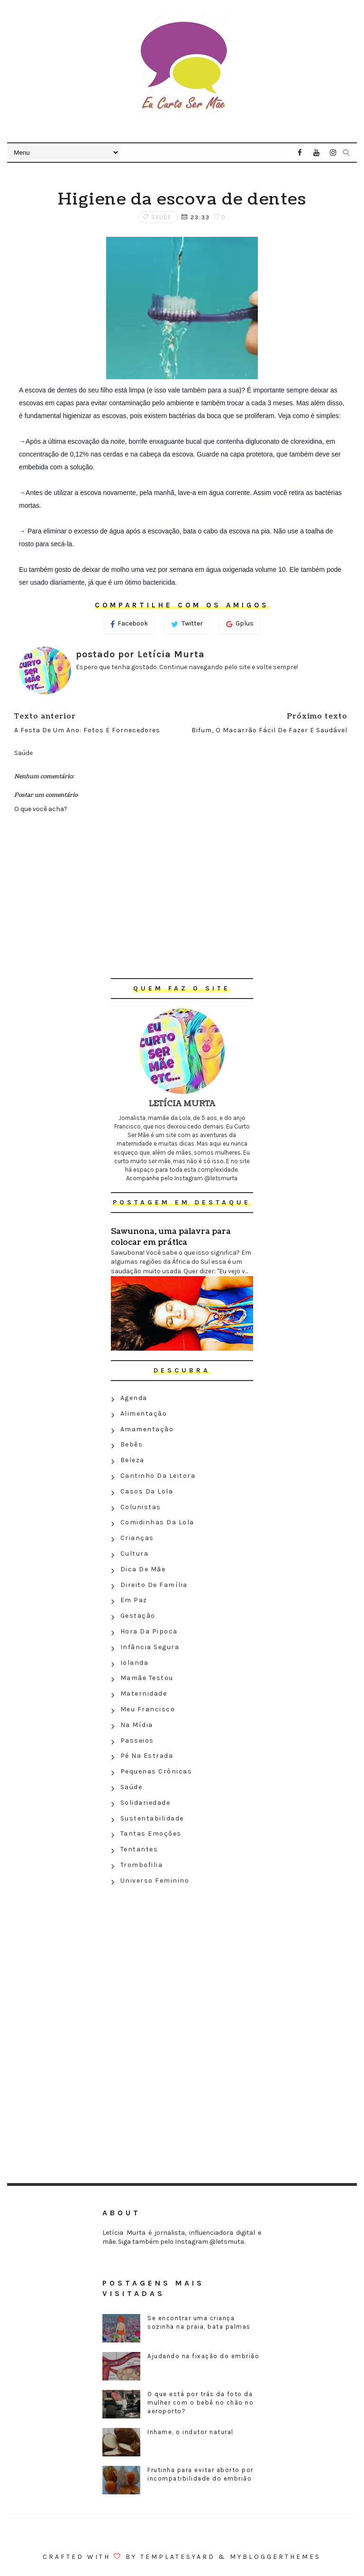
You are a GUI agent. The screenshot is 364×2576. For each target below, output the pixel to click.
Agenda (133, 1398)
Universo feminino (155, 1880)
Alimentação (143, 1413)
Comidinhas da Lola (157, 1522)
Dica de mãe (143, 1569)
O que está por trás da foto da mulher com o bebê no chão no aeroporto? (200, 2402)
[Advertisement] (182, 1957)
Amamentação (147, 1429)
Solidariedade (145, 1803)
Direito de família (154, 1585)
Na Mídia (136, 1725)
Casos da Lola (146, 1491)
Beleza (132, 1460)
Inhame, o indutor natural (190, 2432)
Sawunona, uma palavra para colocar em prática (171, 1237)
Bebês (131, 1444)
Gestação (137, 1616)
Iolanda (134, 1663)
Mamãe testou (146, 1678)
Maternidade (143, 1693)
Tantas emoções (151, 1833)
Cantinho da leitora (158, 1476)
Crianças (137, 1538)
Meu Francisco (147, 1709)
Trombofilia (141, 1865)
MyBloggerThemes (275, 2557)
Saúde (161, 217)
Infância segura (150, 1647)
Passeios (137, 1740)
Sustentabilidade (152, 1818)
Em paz (133, 1600)
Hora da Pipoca (149, 1631)
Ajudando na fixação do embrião (203, 2356)
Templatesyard (177, 2557)
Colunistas (140, 1507)
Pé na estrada (146, 1756)
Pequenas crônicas (156, 1771)
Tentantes (139, 1849)
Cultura (134, 1553)
